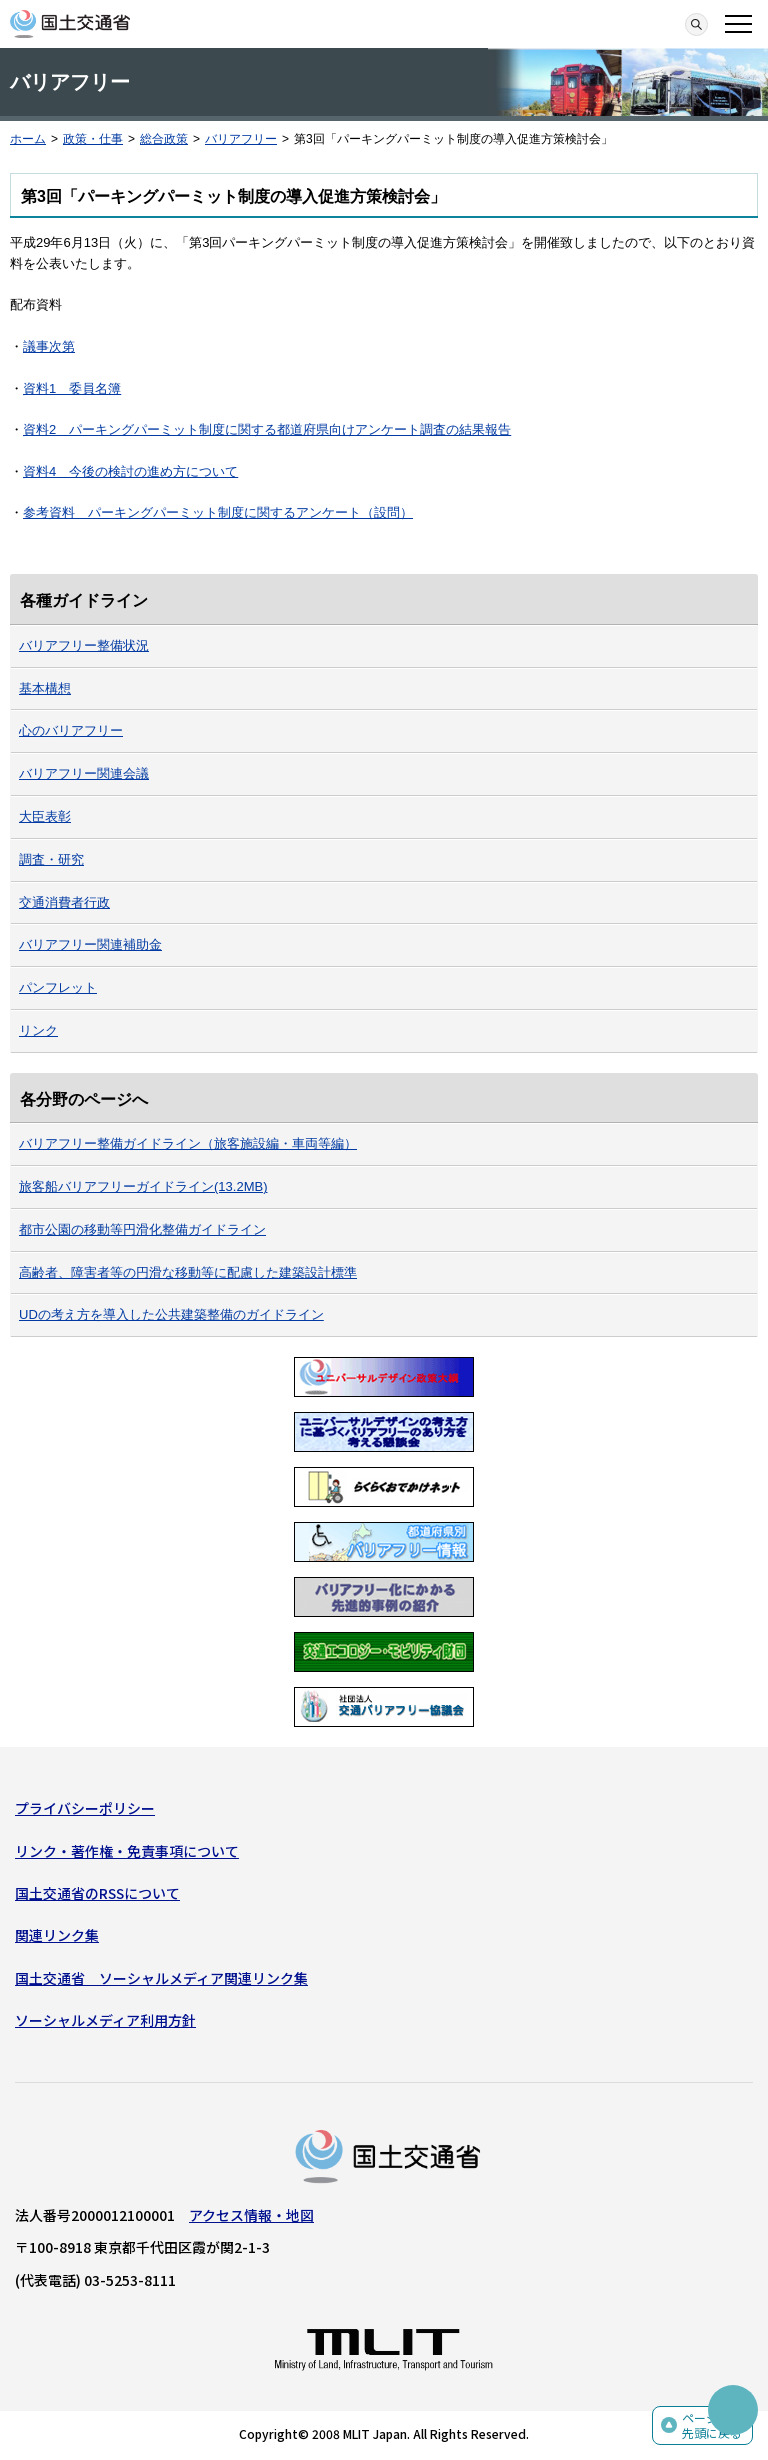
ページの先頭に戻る (712, 2425)
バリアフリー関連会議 (84, 773)
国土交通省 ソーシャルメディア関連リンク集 (161, 1978)
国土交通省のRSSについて (97, 1893)
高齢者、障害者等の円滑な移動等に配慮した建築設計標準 (188, 1272)
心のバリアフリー (71, 730)
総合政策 (164, 139)
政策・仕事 (93, 139)
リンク (38, 1030)
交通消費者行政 (64, 902)
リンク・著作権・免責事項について (127, 1851)
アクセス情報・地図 (251, 2215)
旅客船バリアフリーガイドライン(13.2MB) (143, 1186)
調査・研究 (51, 859)
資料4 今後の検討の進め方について (130, 471)
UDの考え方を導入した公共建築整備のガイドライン (171, 1314)
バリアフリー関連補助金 (90, 944)
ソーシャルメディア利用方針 (105, 2020)
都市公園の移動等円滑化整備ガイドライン (142, 1229)
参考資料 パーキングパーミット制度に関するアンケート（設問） (218, 512)
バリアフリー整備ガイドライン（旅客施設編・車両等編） (188, 1143)
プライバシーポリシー (85, 1808)
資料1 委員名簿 (72, 388)
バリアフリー (241, 139)
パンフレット (58, 987)
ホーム (28, 139)
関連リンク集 (57, 1935)
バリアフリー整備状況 (84, 645)
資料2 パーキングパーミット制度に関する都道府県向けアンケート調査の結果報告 (267, 429)
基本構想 (45, 688)
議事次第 (49, 346)
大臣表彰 (45, 816)
